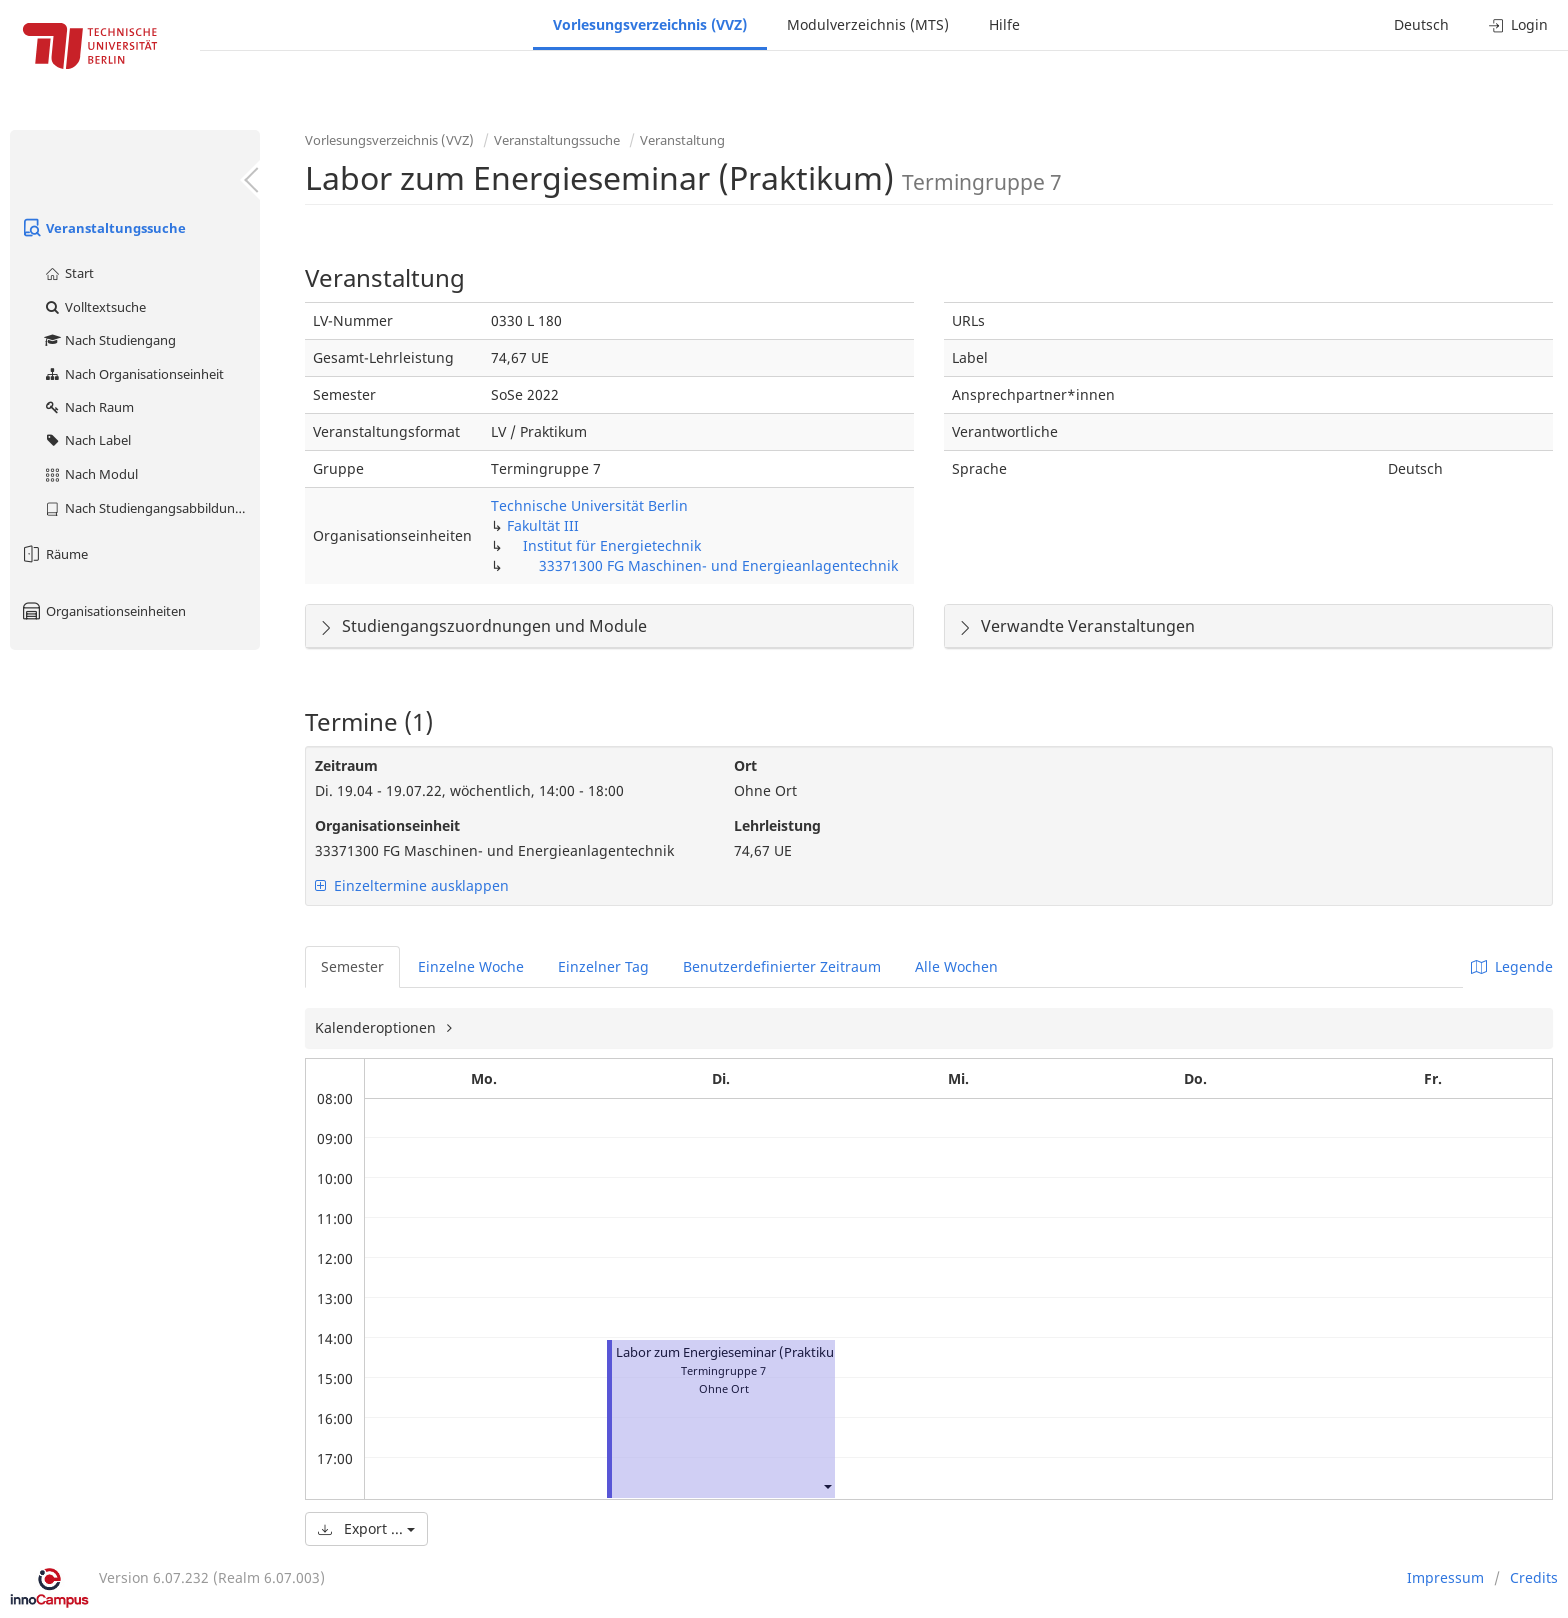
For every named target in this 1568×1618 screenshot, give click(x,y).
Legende (1512, 966)
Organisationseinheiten (103, 611)
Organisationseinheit (387, 825)
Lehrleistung (777, 825)
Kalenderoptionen (377, 1027)
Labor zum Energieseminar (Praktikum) (733, 1352)
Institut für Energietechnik (612, 545)
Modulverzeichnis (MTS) (868, 24)
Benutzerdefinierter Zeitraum (782, 966)
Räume (54, 554)
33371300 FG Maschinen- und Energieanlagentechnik (718, 565)
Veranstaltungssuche (103, 228)
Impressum (1445, 1577)
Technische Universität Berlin (589, 505)
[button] (827, 1486)
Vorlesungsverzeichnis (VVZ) (650, 24)
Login (1518, 24)
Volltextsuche (94, 307)
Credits (1534, 1577)
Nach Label (87, 440)
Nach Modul (90, 474)
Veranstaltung (682, 140)
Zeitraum (346, 765)
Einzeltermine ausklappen (412, 885)
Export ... (366, 1528)
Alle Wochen (956, 966)
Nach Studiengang (109, 340)
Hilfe (1004, 24)
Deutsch (1421, 24)
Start (68, 273)
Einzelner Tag (603, 966)
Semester (352, 966)
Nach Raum (88, 407)
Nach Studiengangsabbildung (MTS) (151, 508)
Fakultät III (543, 525)
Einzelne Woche (471, 966)
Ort (745, 765)
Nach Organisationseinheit (133, 374)
